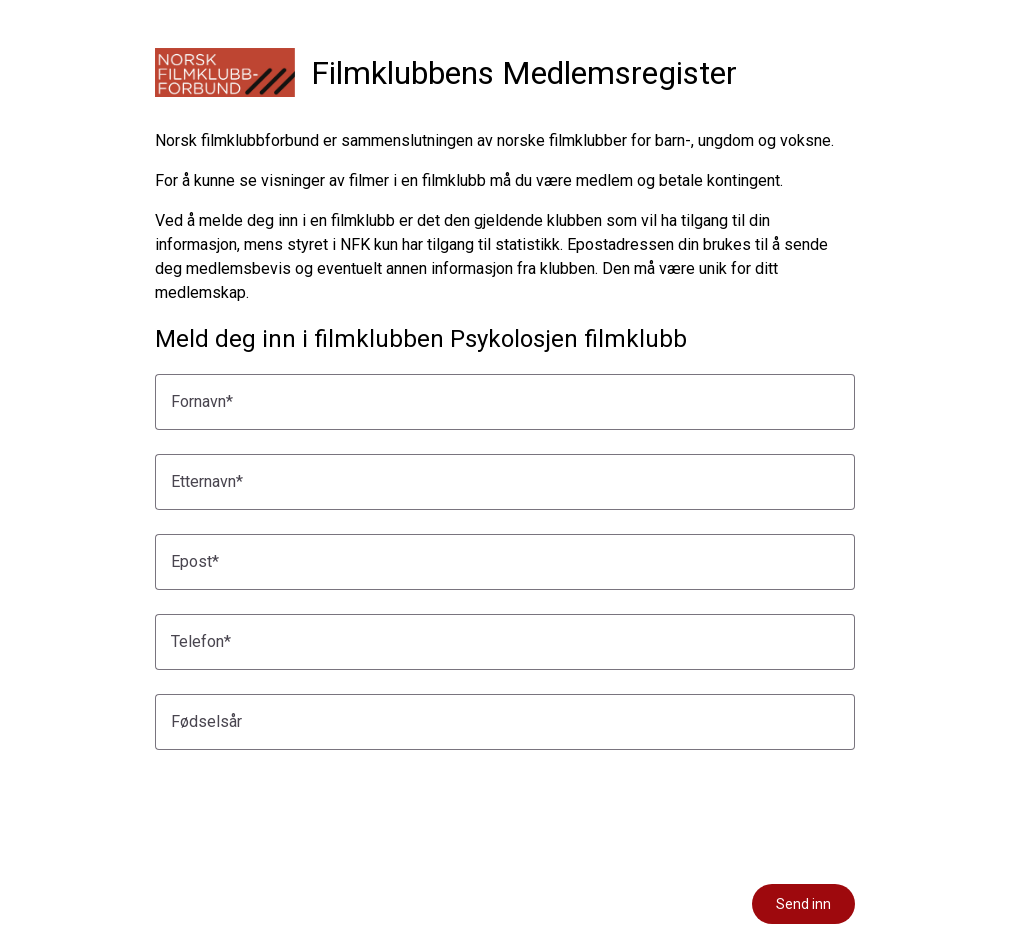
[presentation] (307, 813)
